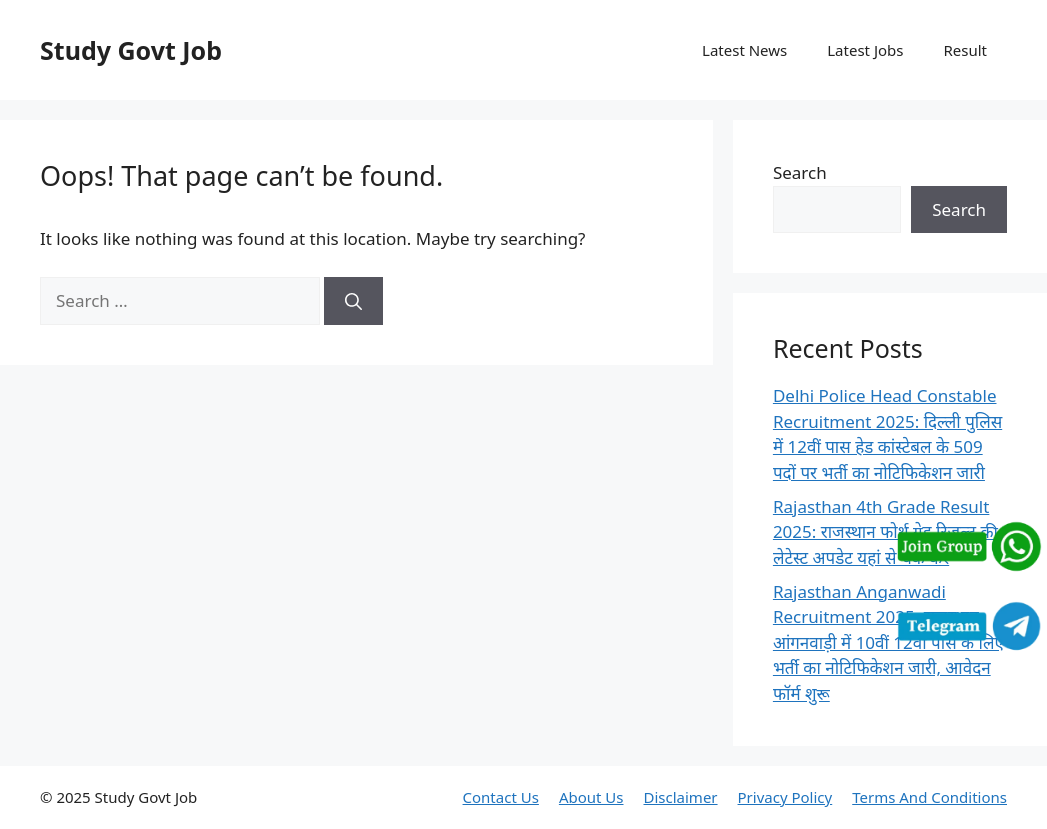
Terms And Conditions (929, 797)
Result (965, 50)
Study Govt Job (131, 50)
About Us (591, 797)
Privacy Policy (785, 797)
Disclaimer (681, 797)
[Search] (353, 301)
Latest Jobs (865, 50)
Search (800, 172)
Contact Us (501, 797)
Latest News (744, 50)
